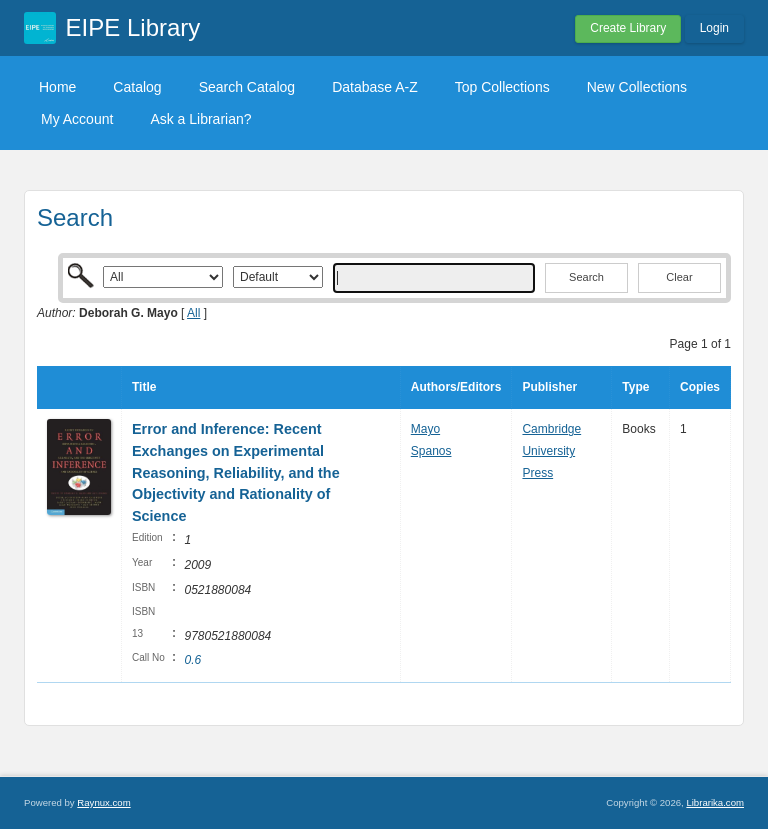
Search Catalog (247, 87)
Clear (679, 277)
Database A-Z (375, 87)
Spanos (431, 451)
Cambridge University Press (551, 450)
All (193, 313)
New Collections (637, 87)
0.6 (192, 660)
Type (635, 387)
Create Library (628, 28)
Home (57, 87)
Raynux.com (103, 802)
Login (714, 28)
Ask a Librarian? (200, 119)
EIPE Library (133, 27)
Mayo (425, 429)
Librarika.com (715, 802)
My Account (77, 119)
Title (144, 387)
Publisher (549, 387)
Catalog (137, 87)
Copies (700, 387)
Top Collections (502, 87)
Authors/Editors (456, 387)
